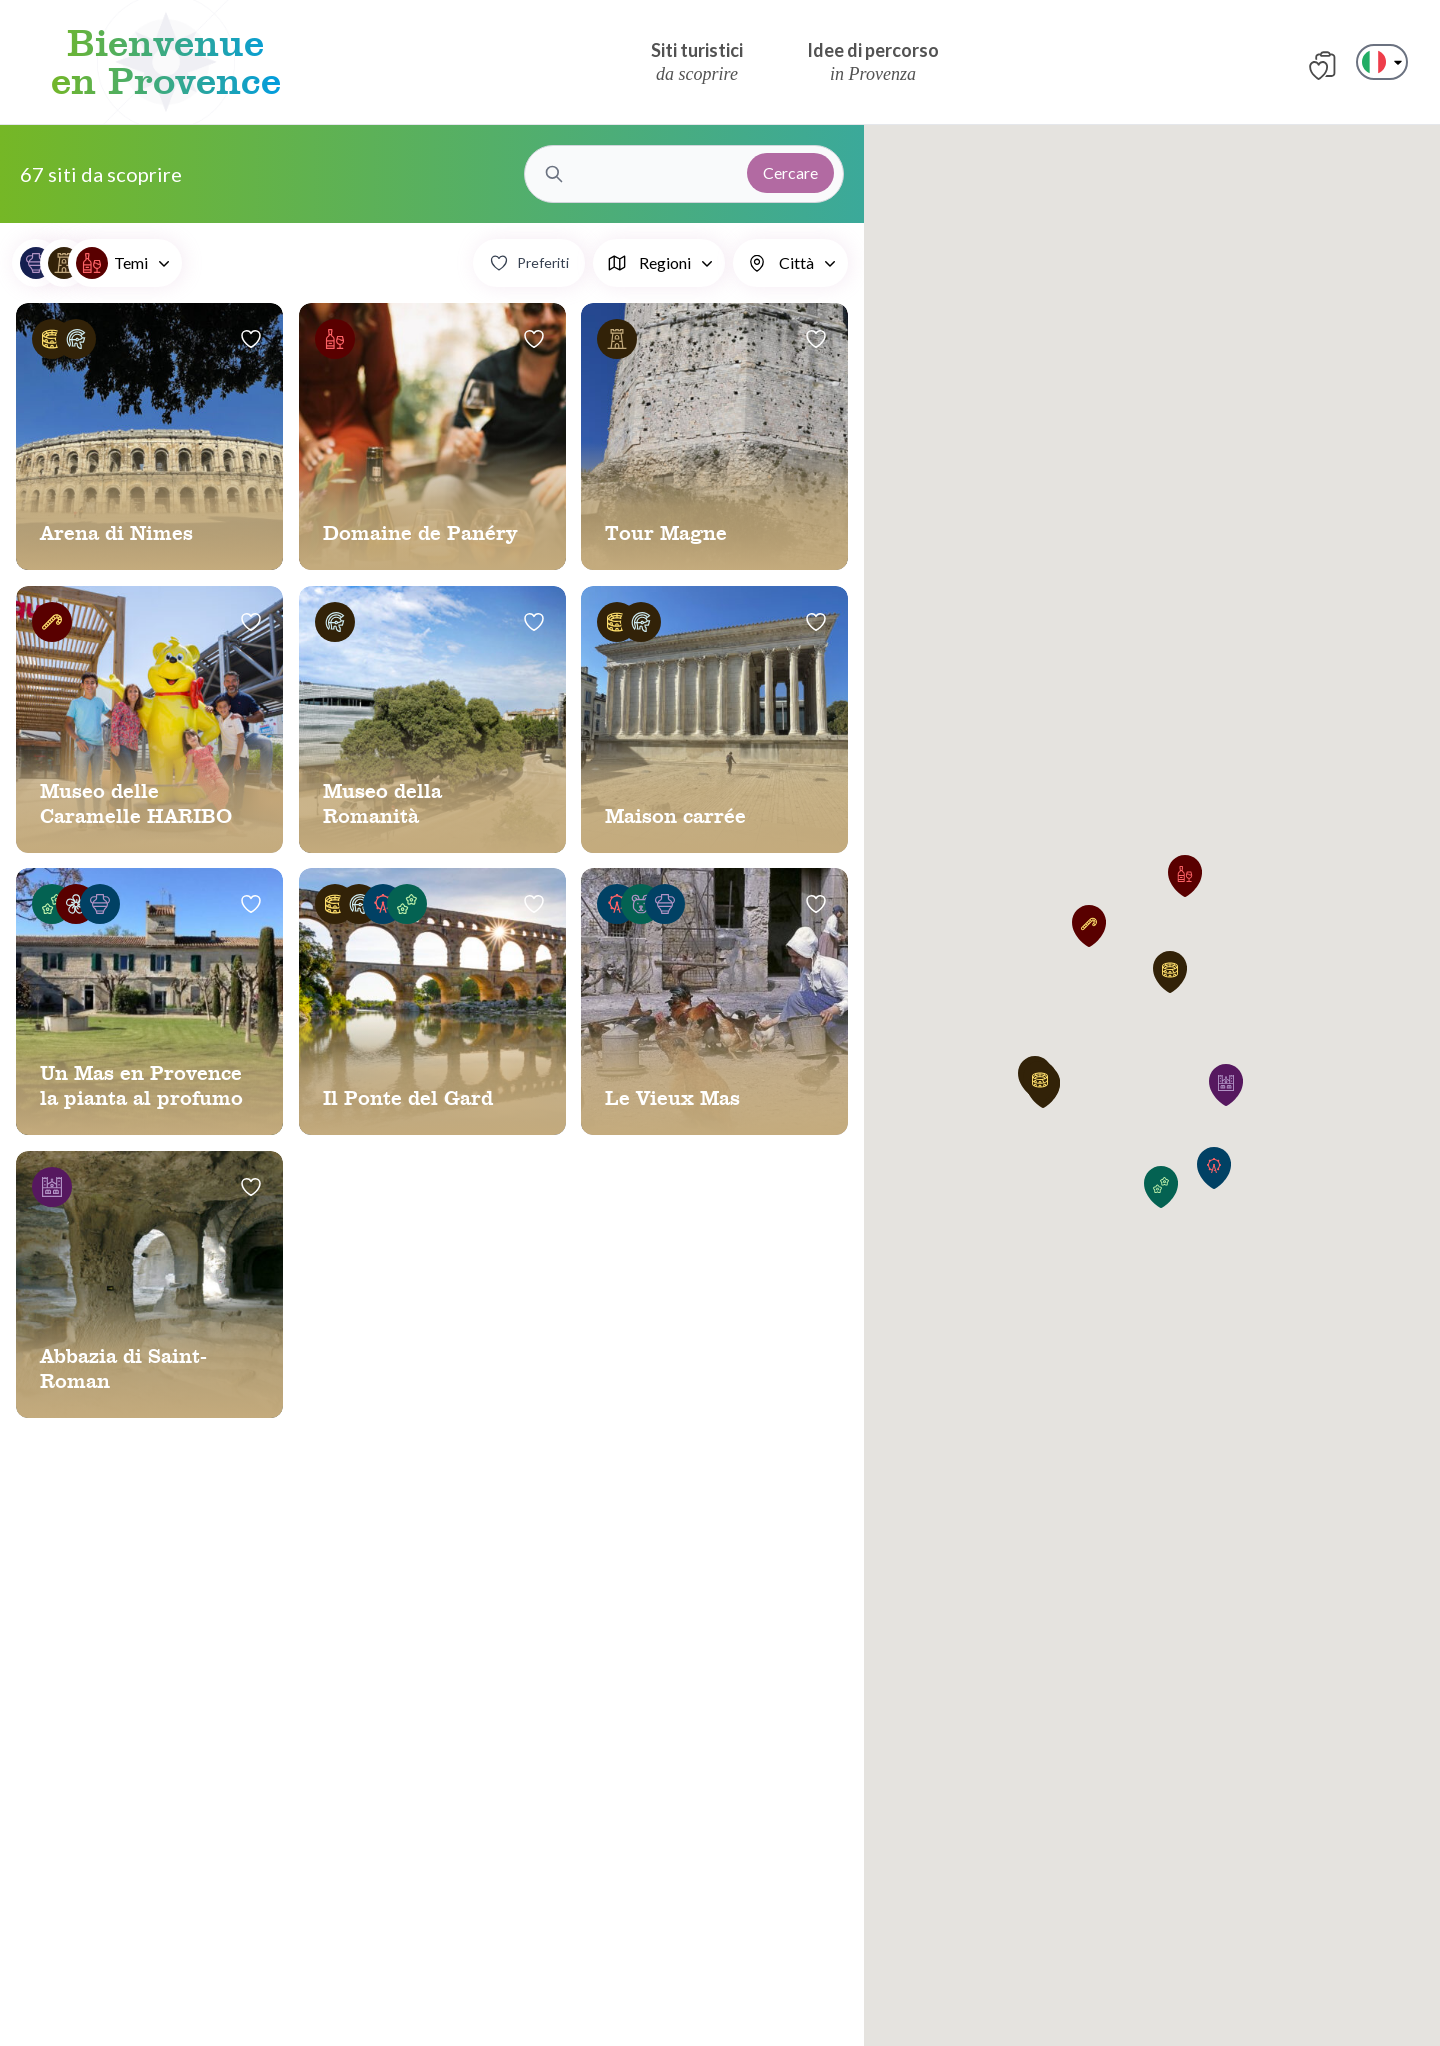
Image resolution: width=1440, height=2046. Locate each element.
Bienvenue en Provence (166, 62)
